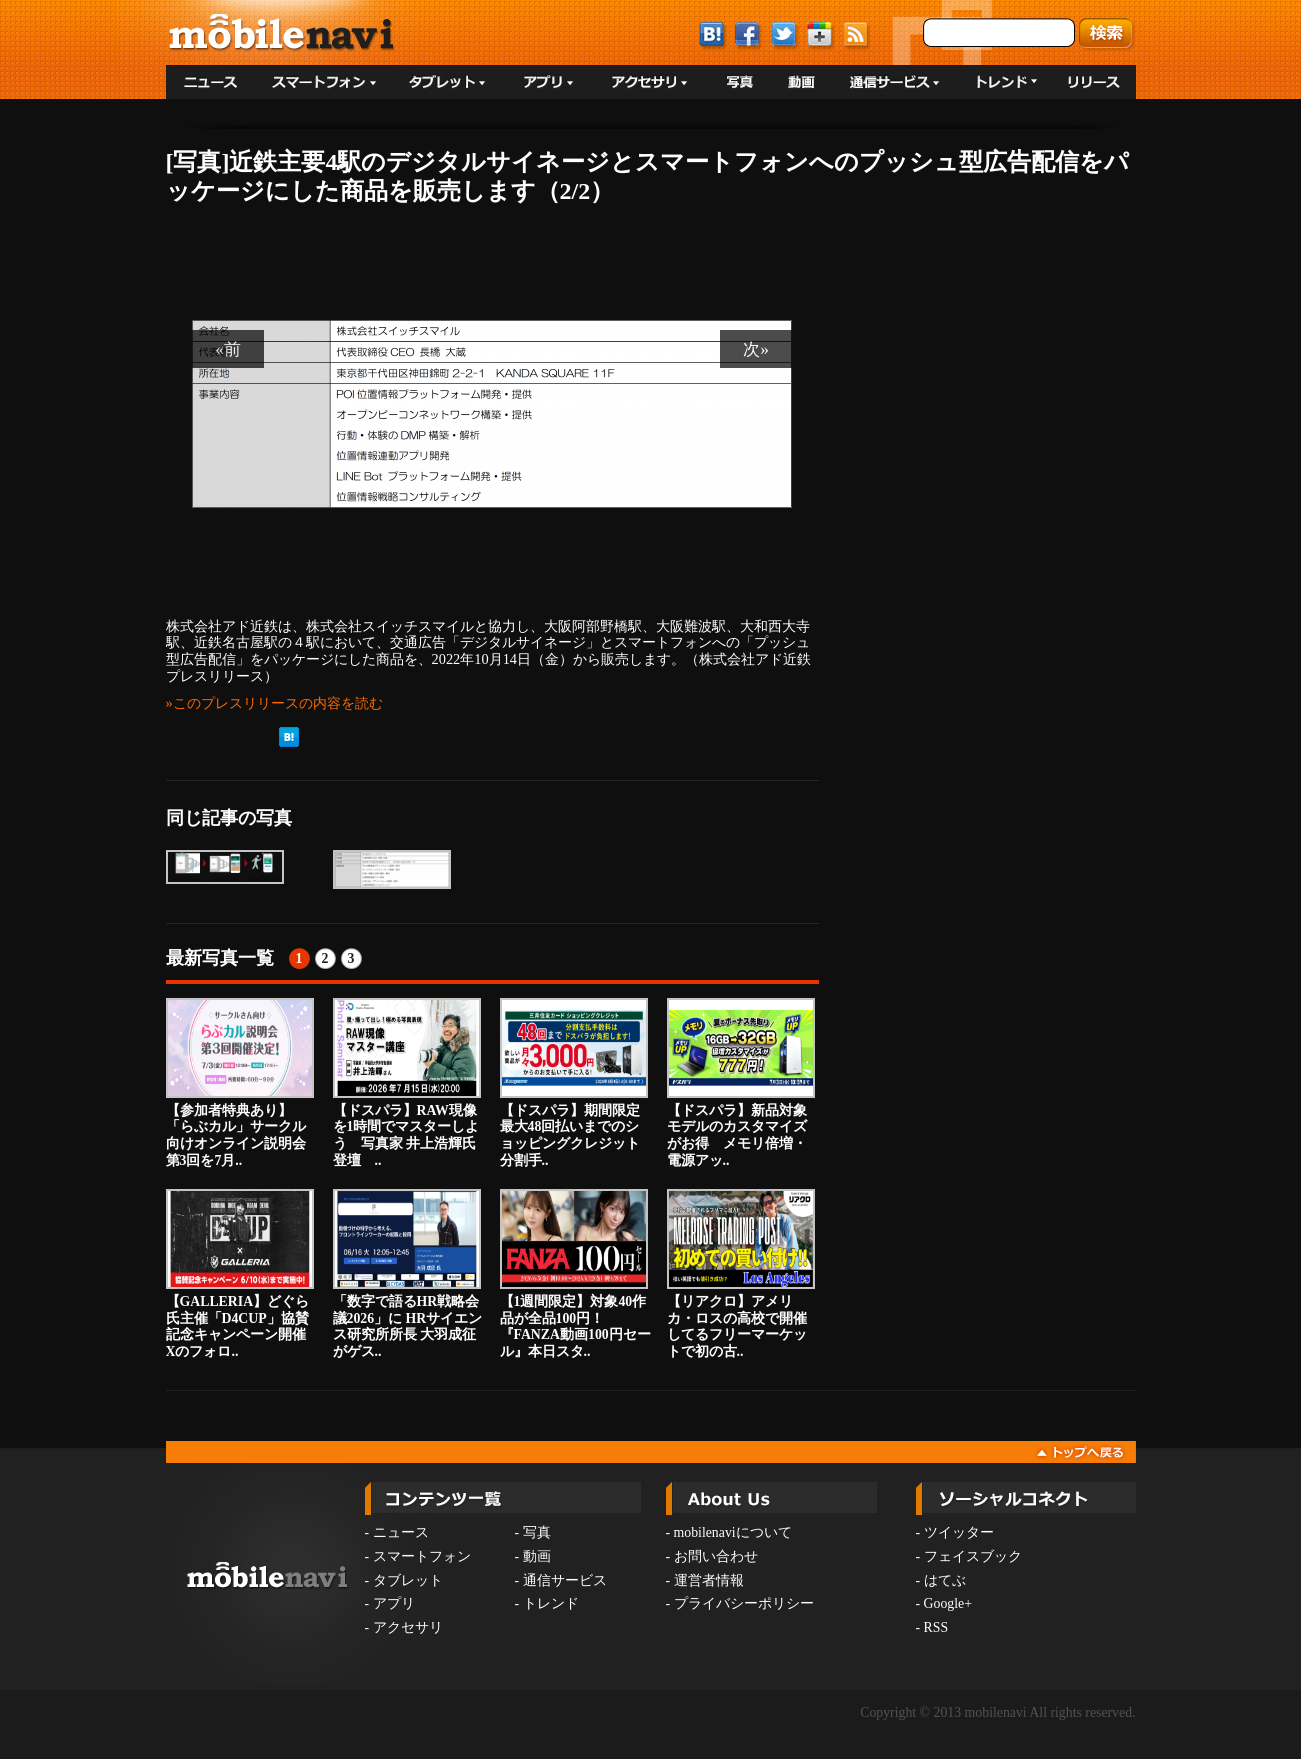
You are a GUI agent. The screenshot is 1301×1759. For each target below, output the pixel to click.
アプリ (394, 1603)
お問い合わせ (716, 1556)
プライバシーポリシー (744, 1603)
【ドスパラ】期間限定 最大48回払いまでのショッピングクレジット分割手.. (574, 1083)
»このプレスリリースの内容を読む (274, 703)
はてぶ (945, 1580)
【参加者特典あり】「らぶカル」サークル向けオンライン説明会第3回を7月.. (240, 1083)
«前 (228, 349)
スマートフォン (422, 1556)
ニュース (401, 1532)
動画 (537, 1556)
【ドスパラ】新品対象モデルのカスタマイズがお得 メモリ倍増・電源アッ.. (741, 1083)
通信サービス (565, 1580)
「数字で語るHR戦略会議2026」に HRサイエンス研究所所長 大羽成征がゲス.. (408, 1274)
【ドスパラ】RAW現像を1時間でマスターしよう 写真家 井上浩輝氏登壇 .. (407, 1083)
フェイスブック (973, 1556)
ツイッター (959, 1532)
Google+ (948, 1603)
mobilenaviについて (733, 1532)
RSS (936, 1627)
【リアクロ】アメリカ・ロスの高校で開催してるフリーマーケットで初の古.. (741, 1274)
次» (756, 349)
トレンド (551, 1603)
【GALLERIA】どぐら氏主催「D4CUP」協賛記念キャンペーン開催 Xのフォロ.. (243, 1274)
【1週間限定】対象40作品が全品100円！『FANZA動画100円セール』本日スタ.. (575, 1274)
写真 (537, 1532)
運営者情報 (709, 1580)
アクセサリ (408, 1627)
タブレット (408, 1580)
